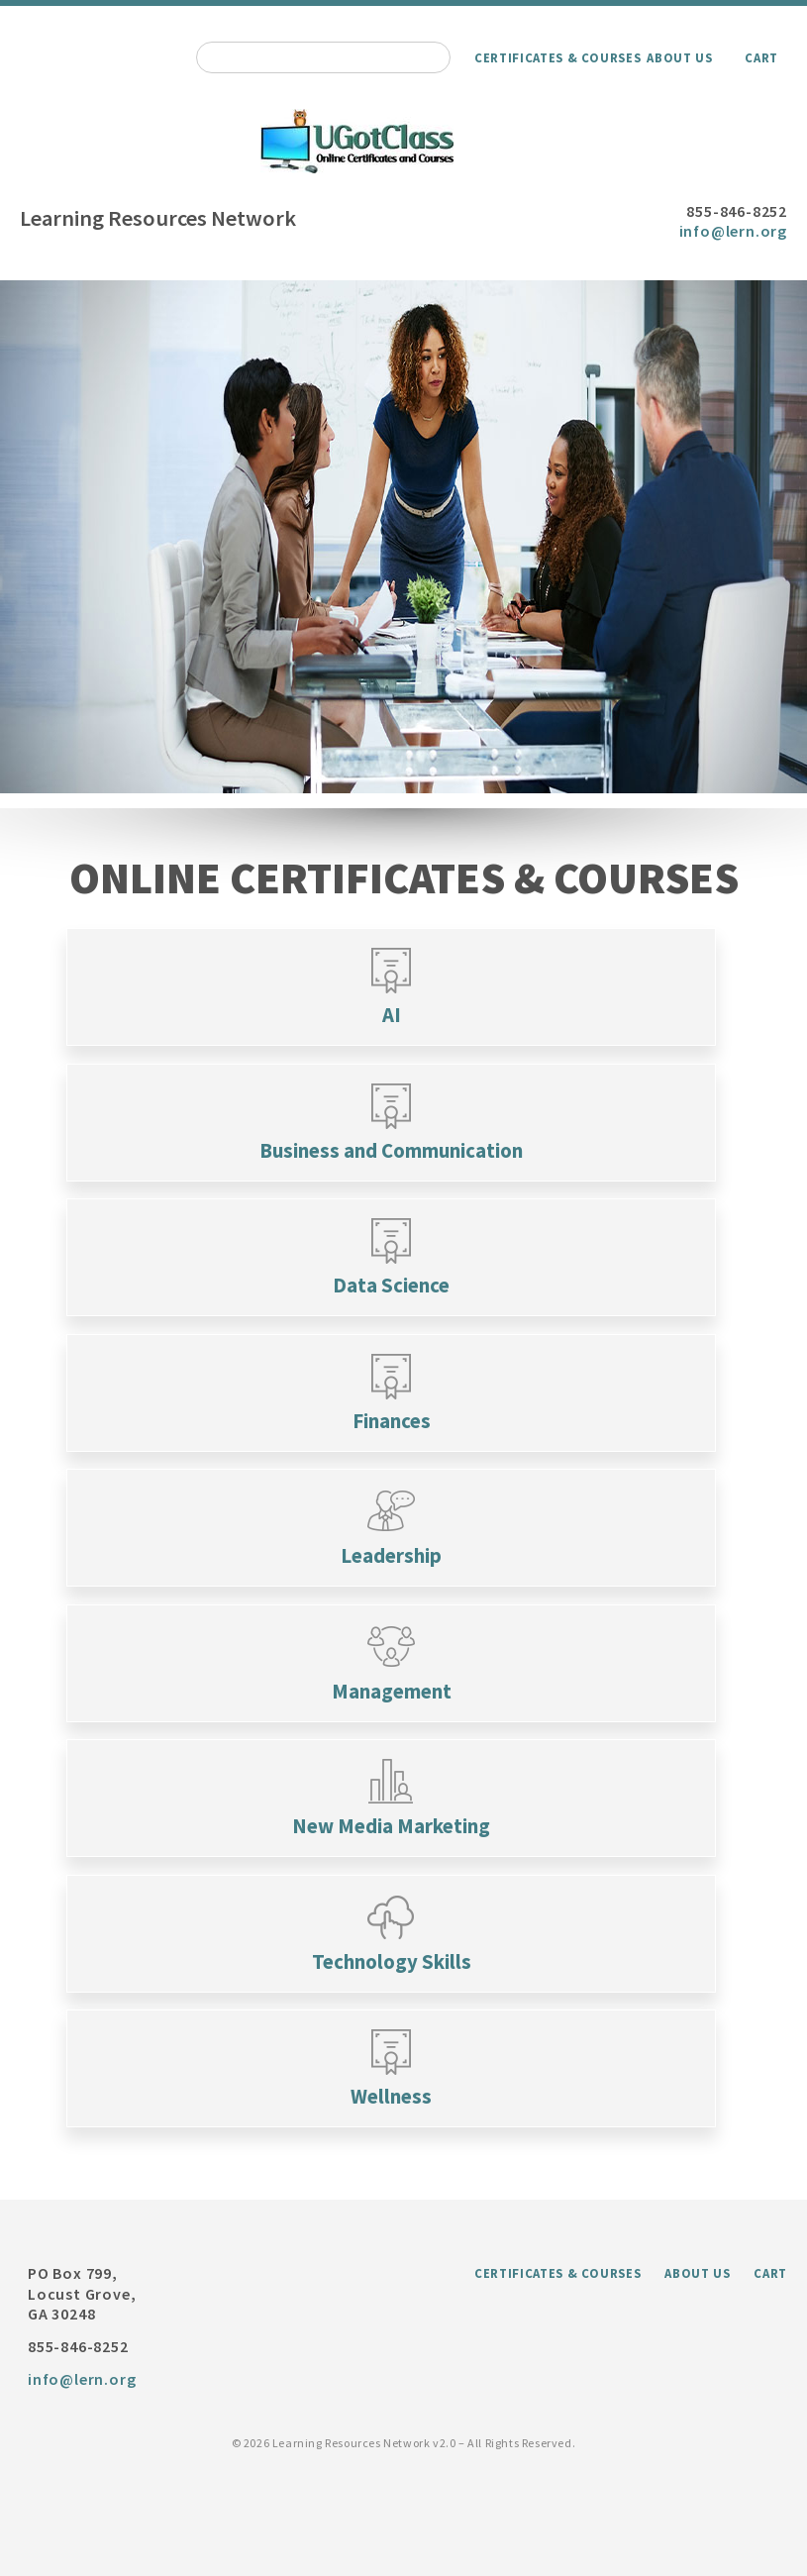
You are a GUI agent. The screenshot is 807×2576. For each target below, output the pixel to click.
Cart (761, 57)
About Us (679, 57)
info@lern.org (733, 231)
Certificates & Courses (557, 57)
